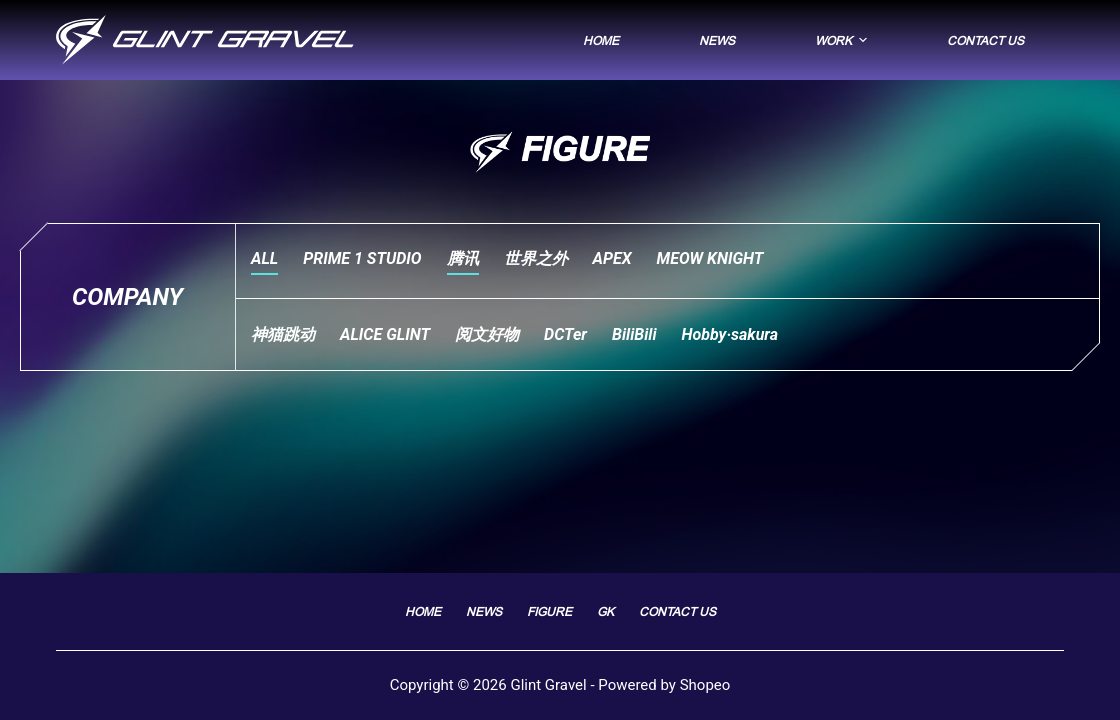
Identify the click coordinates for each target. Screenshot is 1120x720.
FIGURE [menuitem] (549, 611)
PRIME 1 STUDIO (362, 258)
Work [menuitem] (843, 40)
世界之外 (536, 258)
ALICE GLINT (385, 334)
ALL (264, 258)
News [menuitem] (717, 40)
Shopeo (705, 685)
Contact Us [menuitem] (985, 40)
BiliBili (634, 334)
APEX (612, 258)
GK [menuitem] (605, 611)
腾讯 (463, 258)
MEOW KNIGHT (710, 258)
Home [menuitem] (601, 40)
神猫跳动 (283, 334)
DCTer (565, 334)
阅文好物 (487, 334)
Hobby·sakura (730, 334)
